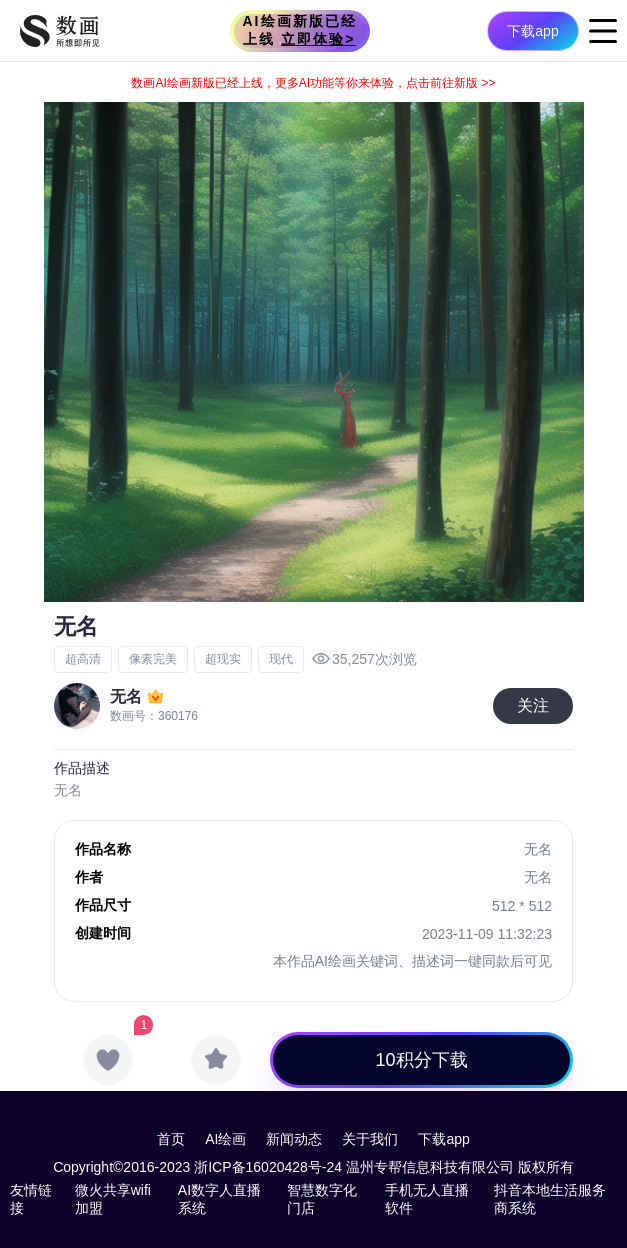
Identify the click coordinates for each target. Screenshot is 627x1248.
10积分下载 (422, 1060)
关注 (533, 705)
